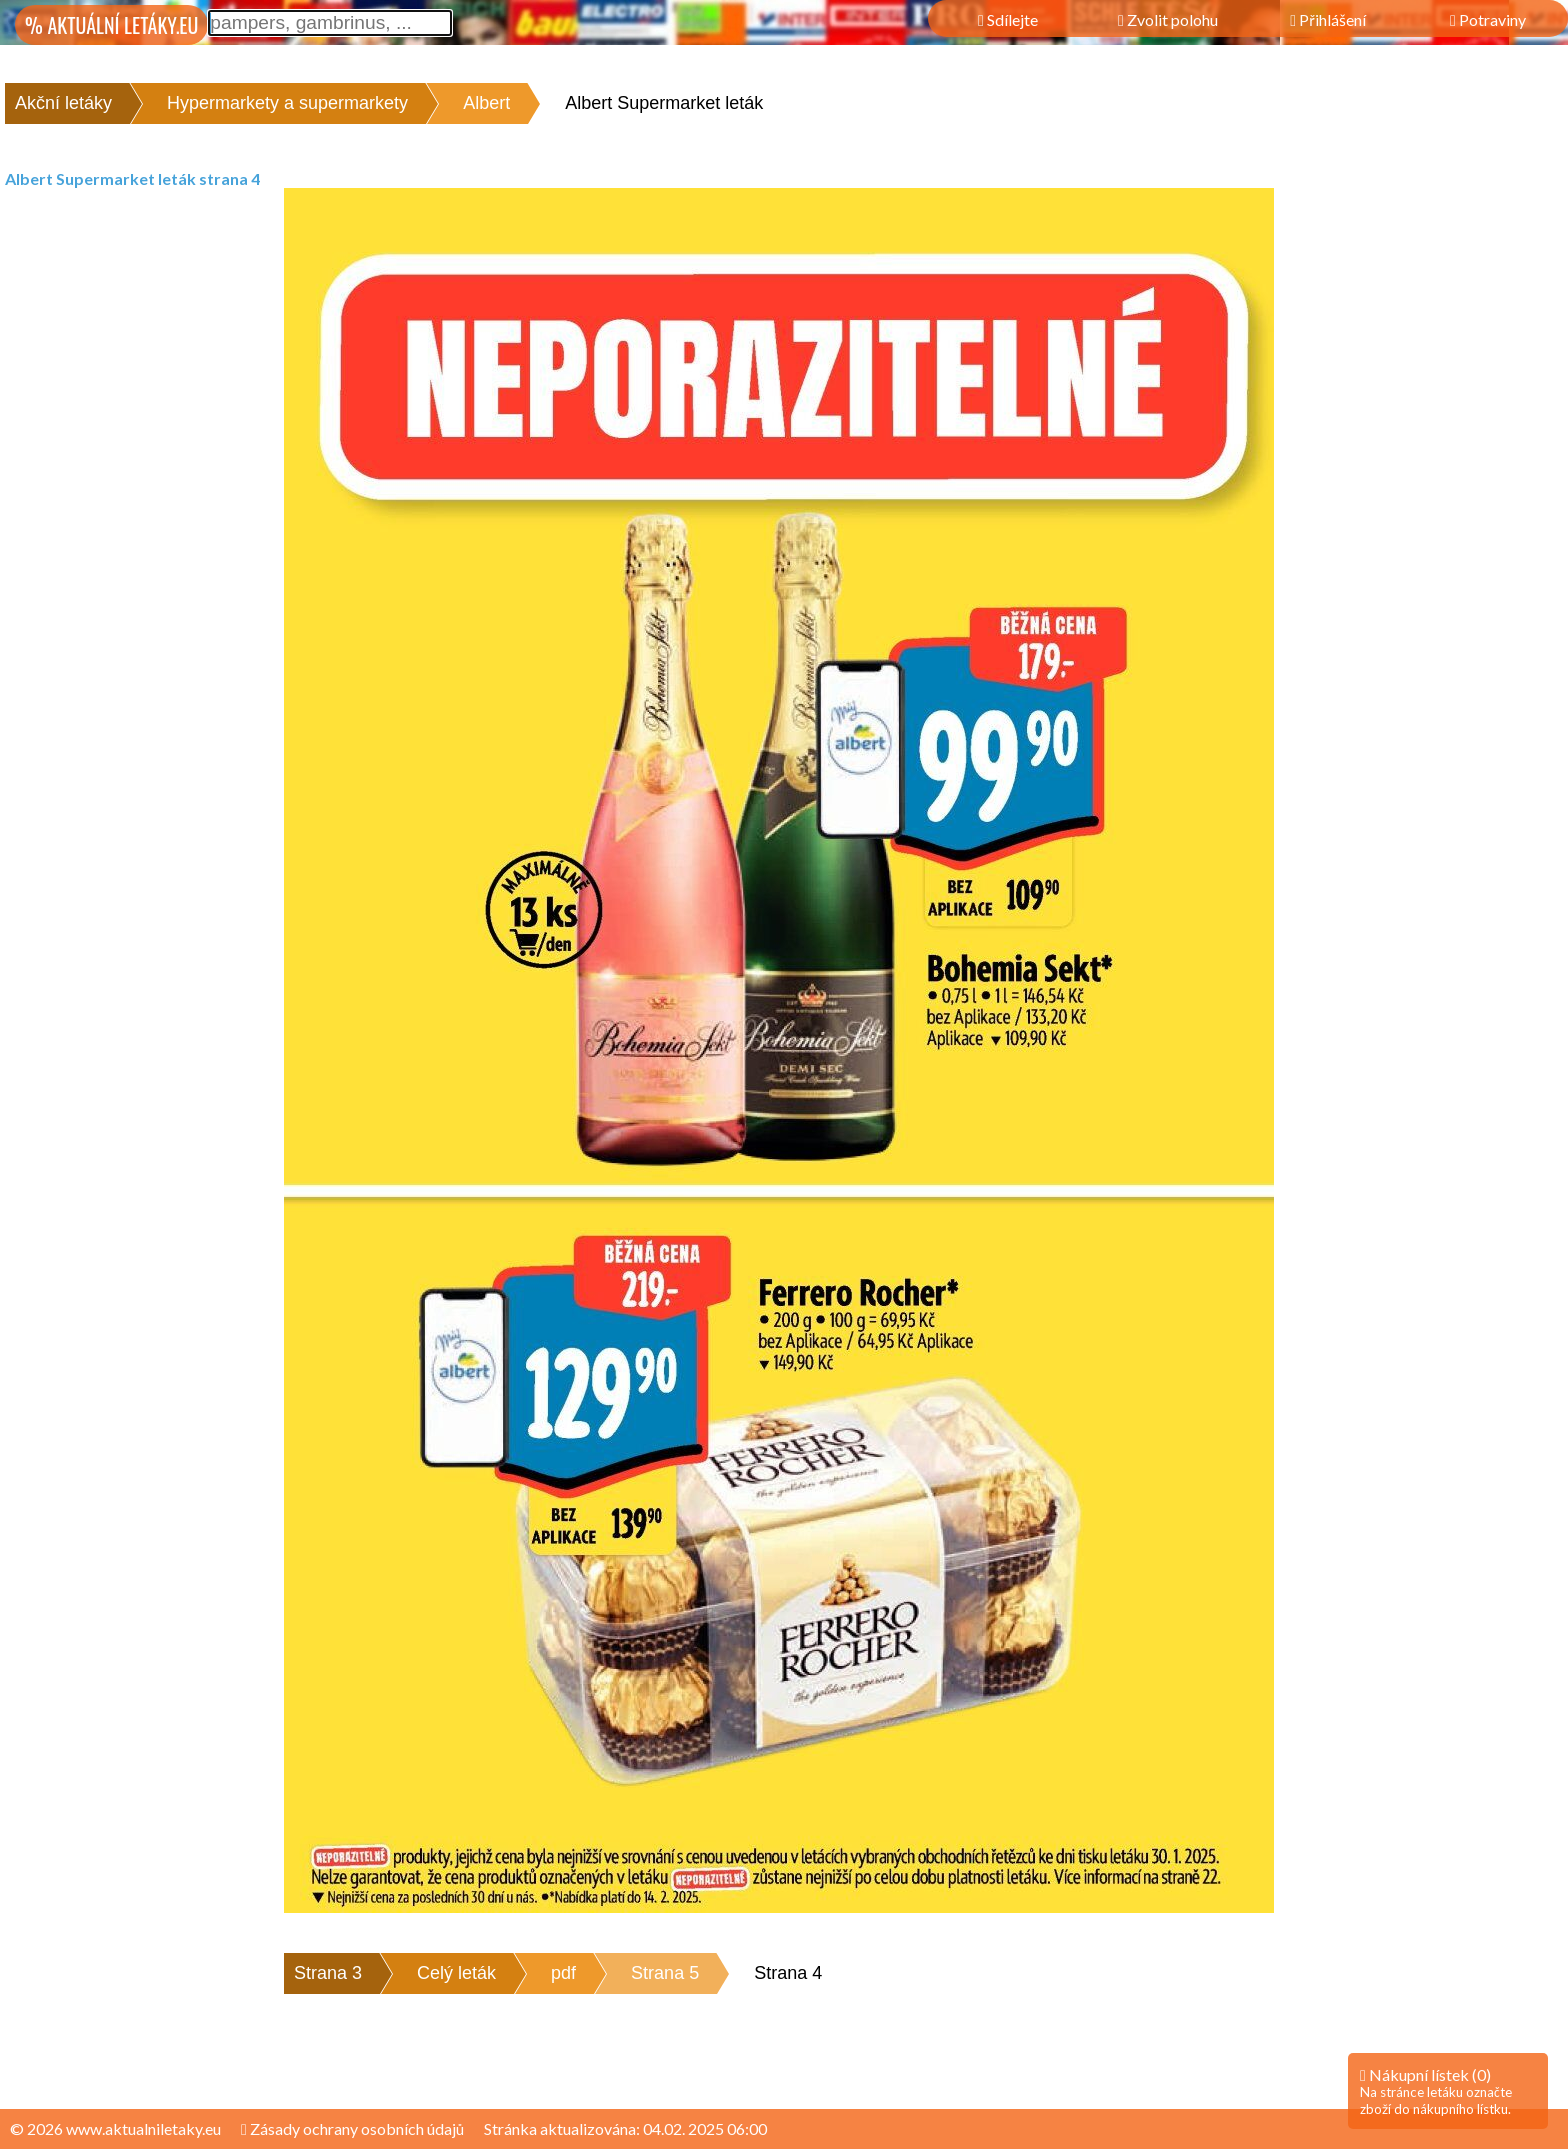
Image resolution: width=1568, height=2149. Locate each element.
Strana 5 (665, 1973)
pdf (563, 1973)
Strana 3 (328, 1973)
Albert (486, 103)
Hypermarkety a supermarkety (287, 103)
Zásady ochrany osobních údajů (352, 2128)
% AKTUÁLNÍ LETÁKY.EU (111, 25)
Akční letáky (63, 103)
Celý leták (456, 1973)
